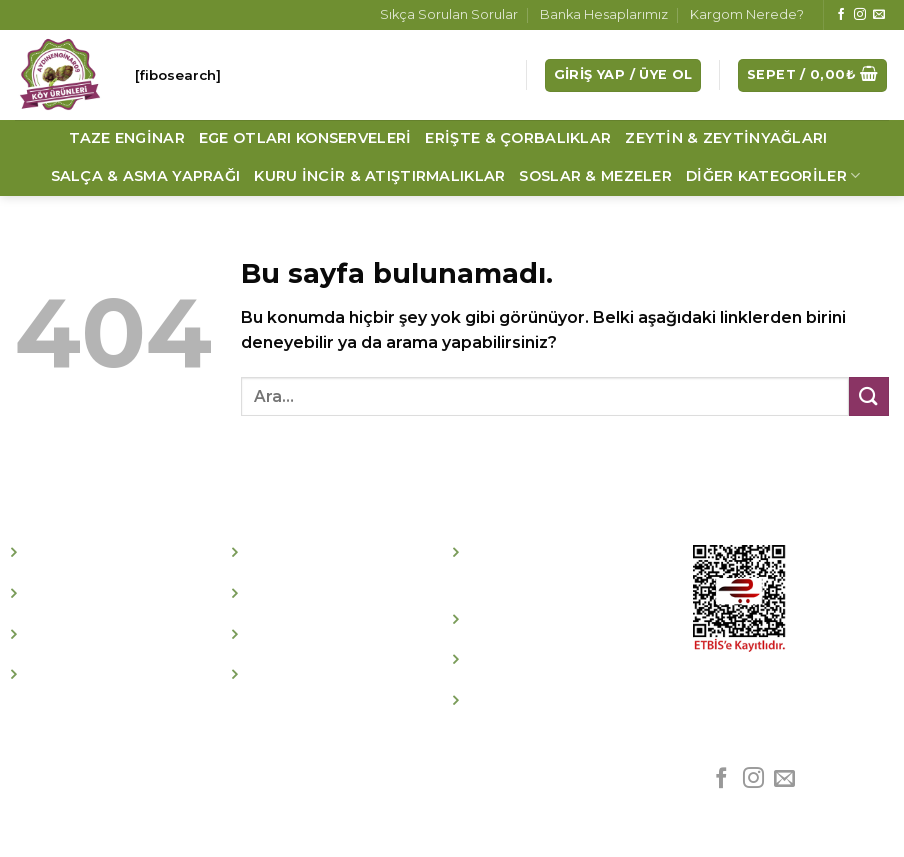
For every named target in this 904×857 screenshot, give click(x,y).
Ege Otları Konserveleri (305, 138)
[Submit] (869, 396)
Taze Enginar (126, 138)
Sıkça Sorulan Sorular (449, 14)
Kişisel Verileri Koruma (568, 660)
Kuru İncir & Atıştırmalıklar (379, 176)
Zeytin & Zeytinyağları (726, 138)
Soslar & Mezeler (595, 176)
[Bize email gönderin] (879, 15)
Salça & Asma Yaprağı (146, 176)
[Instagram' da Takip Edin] (860, 15)
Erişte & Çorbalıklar (518, 138)
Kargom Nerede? (747, 14)
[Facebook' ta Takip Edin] (841, 15)
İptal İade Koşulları (552, 620)
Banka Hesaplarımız (604, 14)
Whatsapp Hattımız (557, 701)
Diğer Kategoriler (773, 175)
